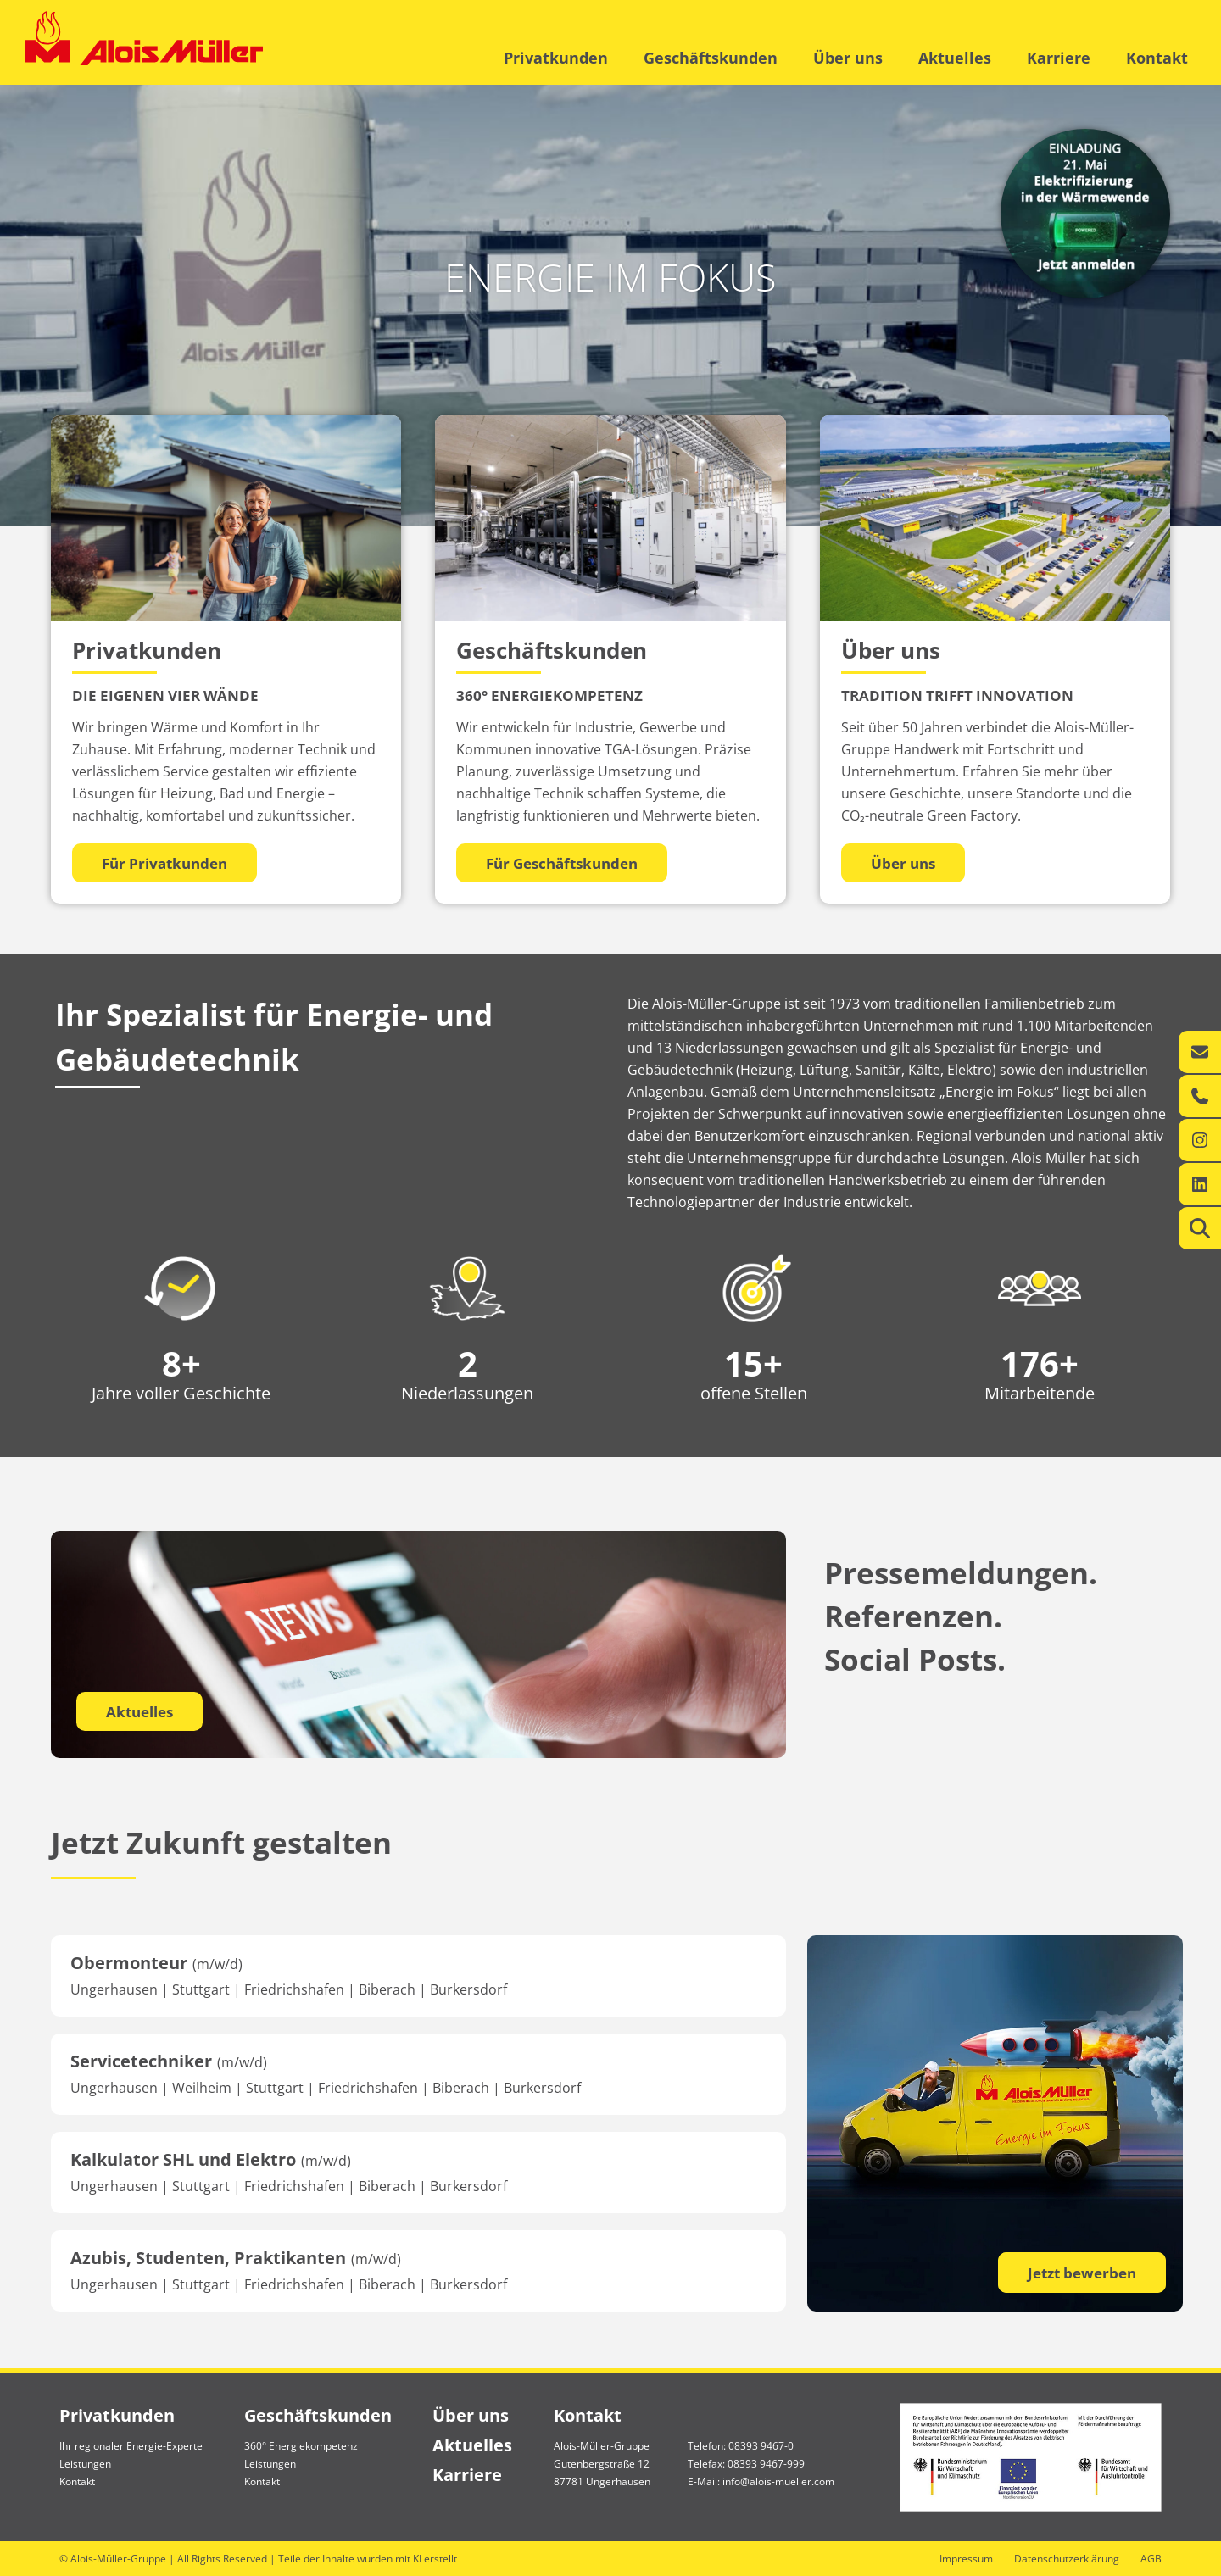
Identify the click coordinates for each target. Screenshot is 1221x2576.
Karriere (1058, 57)
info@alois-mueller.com (778, 2481)
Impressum (966, 2558)
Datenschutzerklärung (1066, 2558)
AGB (1151, 2558)
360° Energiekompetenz (301, 2446)
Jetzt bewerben (1082, 2273)
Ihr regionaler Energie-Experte (131, 2446)
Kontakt (1157, 57)
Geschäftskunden (711, 57)
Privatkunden (556, 57)
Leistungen (85, 2463)
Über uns (848, 57)
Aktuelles (954, 57)
